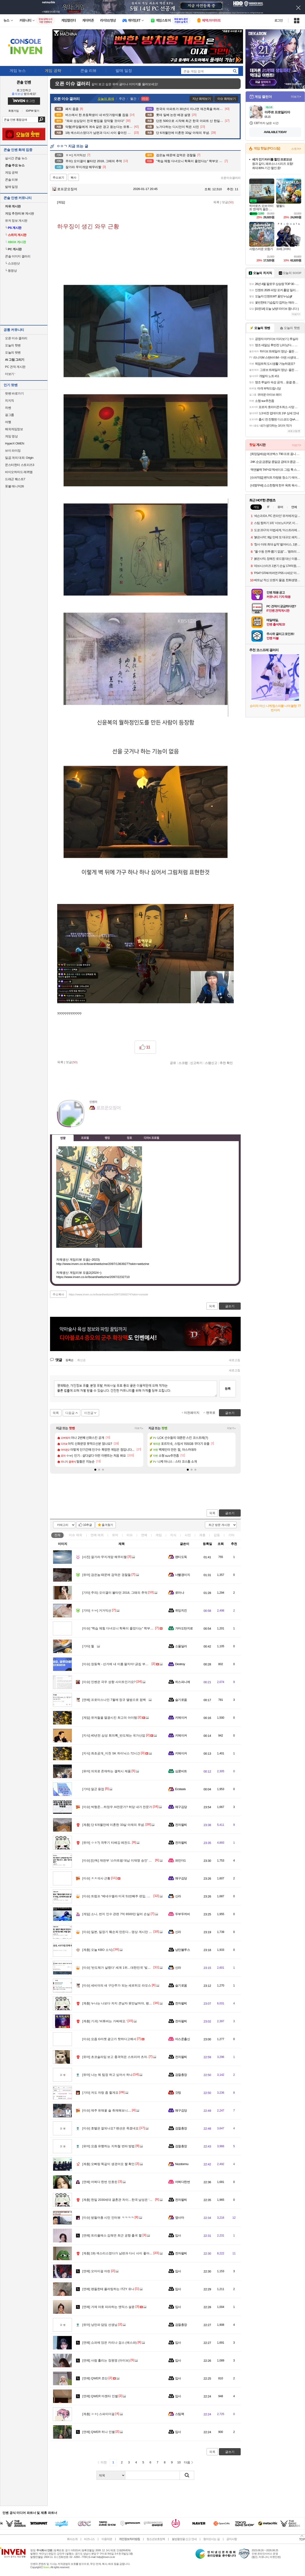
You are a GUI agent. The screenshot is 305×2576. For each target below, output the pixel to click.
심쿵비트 (181, 1771)
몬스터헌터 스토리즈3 (19, 464)
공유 (173, 1062)
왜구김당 (181, 1807)
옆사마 (179, 2217)
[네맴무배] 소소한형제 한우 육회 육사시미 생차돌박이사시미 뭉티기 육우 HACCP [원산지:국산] (275, 485)
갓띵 (178, 2092)
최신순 (81, 1360)
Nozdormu (181, 2164)
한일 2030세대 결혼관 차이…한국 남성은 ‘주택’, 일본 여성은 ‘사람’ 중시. (136, 2200)
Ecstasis (180, 1789)
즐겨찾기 (107, 1525)
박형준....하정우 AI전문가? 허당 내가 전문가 (117, 1807)
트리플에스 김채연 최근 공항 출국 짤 (112, 2235)
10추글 (87, 1525)
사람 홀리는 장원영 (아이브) (106, 2360)
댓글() (228, 202)
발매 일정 (11, 186)
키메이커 (181, 1717)
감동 (217, 1535)
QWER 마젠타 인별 (100, 2396)
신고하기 (196, 1062)
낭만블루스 (182, 1950)
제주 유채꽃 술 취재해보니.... (106, 2110)
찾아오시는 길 (211, 2539)
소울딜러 (181, 1646)
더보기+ (139, 1428)
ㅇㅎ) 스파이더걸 (98, 2414)
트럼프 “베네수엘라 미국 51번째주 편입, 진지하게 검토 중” (127, 1896)
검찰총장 (181, 2075)
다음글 (70, 1413)
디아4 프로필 (151, 1138)
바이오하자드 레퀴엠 (19, 472)
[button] (95, 1470)
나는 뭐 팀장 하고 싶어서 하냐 (107, 2075)
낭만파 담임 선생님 (99, 2324)
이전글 (88, 1413)
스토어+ (296, 148)
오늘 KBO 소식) (97, 1950)
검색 (41, 119)
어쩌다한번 (182, 2182)
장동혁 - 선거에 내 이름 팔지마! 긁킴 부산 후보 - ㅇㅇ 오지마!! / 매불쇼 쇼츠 (138, 1664)
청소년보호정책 (156, 2539)
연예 (97, 1535)
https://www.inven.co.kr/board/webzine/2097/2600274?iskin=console (108, 1294)
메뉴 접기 (219, 1137)
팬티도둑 (181, 1557)
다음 (187, 2462)
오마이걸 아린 (96, 2271)
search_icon (234, 71)
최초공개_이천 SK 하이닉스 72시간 (111, 1753)
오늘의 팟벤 (13, 352)
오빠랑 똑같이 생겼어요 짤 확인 (108, 2164)
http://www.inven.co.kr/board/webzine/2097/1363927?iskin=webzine (102, 1264)
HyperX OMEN (14, 443)
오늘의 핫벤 (13, 345)
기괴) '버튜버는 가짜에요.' (104, 2021)
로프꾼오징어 (64, 189)
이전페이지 (191, 1412)
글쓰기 (229, 1513)
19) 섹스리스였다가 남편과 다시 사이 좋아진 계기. (121, 2253)
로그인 (278, 20)
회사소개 (72, 2539)
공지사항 (231, 2539)
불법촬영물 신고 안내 (184, 2539)
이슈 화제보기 (226, 98)
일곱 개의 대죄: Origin (19, 457)
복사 (73, 177)
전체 (57, 1535)
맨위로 (210, 1412)
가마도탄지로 (184, 1628)
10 (179, 2462)
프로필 (85, 1138)
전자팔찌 (181, 1825)
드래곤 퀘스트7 (15, 479)
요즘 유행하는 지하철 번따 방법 (108, 2146)
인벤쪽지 (93, 1122)
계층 (202, 1535)
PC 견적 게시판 (15, 366)
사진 (188, 1535)
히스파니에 (182, 1682)
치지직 (9, 400)
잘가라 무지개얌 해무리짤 (104, 1557)
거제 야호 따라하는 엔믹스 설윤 (108, 2307)
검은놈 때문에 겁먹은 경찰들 (106, 1575)
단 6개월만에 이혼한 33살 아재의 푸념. (113, 1825)
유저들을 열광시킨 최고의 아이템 (109, 1717)
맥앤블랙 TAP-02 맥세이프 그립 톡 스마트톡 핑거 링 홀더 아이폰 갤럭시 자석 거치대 (275, 469)
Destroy (180, 1664)
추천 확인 (226, 1062)
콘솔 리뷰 (11, 179)
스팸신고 (211, 1062)
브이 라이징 (13, 450)
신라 (178, 1896)
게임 (159, 1535)
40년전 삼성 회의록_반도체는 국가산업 (113, 1735)
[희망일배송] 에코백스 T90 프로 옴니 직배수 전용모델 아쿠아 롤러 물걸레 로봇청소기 (275, 454)
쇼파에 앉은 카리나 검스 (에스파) (109, 2342)
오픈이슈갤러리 (231, 178)
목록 (216, 202)
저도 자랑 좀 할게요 (100, 2092)
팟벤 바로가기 (14, 393)
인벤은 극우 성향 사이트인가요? (109, 1682)
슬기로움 (181, 1700)
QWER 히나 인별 (98, 2432)
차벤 (8, 407)
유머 (115, 1535)
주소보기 (58, 177)
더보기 (112, 1122)
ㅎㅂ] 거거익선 (96, 1610)
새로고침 (234, 1360)
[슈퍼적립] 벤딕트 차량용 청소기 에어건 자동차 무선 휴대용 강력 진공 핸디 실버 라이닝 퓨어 (275, 477)
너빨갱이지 (182, 1575)
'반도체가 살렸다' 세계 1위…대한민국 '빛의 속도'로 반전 (125, 1967)
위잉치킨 (181, 1610)
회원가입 (13, 111)
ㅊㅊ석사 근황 (96, 1878)
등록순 (69, 1360)
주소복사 (58, 1294)
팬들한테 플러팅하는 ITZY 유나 (108, 2289)
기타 (231, 1535)
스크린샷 (12, 263)
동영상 (11, 270)
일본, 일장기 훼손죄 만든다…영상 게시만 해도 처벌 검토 (125, 1932)
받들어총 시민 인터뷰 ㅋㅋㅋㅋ (108, 2217)
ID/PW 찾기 (33, 111)
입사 (178, 2235)
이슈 (75, 1535)
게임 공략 (11, 172)
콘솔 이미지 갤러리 (17, 256)
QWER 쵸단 (95, 2378)
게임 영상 (11, 436)
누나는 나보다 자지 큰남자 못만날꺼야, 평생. (117, 2003)
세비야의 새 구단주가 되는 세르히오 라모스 (116, 1985)
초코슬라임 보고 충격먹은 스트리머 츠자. (115, 2057)
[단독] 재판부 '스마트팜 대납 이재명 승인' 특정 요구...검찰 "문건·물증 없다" (138, 1860)
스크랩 (183, 1062)
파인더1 (180, 1860)
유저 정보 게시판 (16, 220)
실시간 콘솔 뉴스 (16, 158)
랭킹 (107, 1138)
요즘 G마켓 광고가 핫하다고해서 (109, 2039)
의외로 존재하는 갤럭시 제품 (106, 1771)
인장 (63, 1138)
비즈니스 (89, 2539)
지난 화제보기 (201, 98)
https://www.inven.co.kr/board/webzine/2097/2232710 (93, 1277)
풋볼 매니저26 (14, 486)
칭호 (129, 1138)
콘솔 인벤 (24, 82)
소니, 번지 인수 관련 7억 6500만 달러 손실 (116, 1914)
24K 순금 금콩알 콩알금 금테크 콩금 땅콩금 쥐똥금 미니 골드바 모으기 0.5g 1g (275, 462)
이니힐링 (102, 1122)
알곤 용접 (93, 1789)
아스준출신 (182, 2039)
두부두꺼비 (182, 1914)
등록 (227, 1388)
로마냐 (179, 1592)
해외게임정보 (14, 429)
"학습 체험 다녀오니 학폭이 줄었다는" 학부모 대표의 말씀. (126, 1628)
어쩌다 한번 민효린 (99, 2182)
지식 (173, 1535)
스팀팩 (179, 2414)
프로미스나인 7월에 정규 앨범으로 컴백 (114, 1700)
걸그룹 (9, 414)
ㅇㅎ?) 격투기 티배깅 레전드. (106, 1842)
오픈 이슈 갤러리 (16, 338)
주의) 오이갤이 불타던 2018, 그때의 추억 (114, 1592)
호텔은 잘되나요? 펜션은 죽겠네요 (110, 2128)
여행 (8, 422)
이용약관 (107, 2539)
